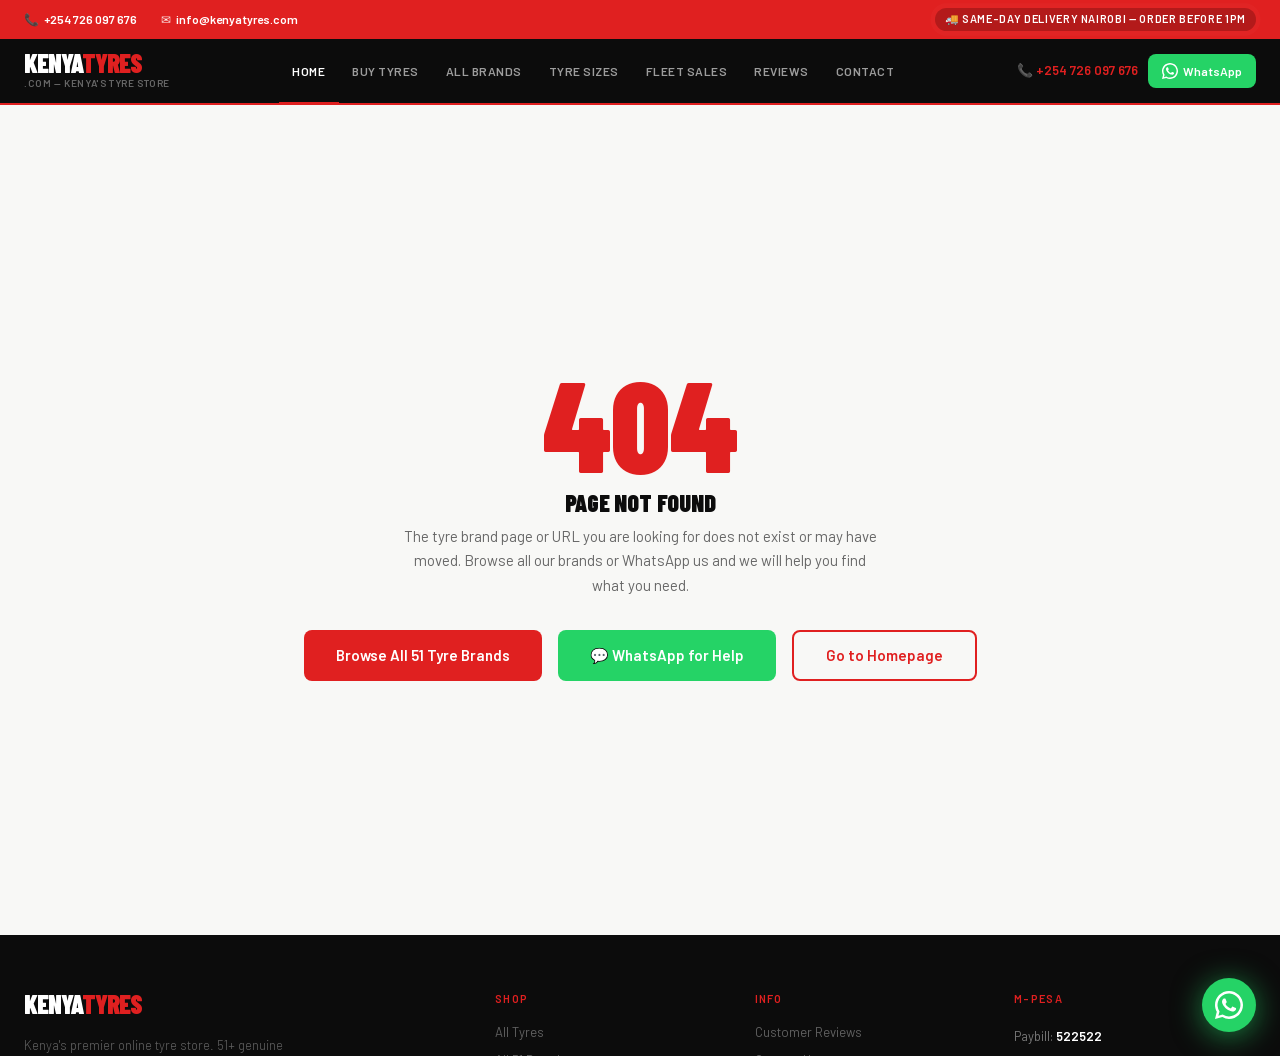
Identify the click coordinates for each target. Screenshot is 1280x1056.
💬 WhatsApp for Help (667, 655)
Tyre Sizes (584, 71)
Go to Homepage (884, 655)
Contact (865, 71)
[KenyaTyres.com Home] (97, 70)
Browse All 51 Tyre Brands (423, 655)
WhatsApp (1202, 71)
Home (308, 71)
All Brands (484, 71)
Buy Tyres (385, 71)
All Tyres (519, 1032)
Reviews (781, 71)
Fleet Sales (686, 71)
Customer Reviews (808, 1032)
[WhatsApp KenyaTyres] (1229, 1005)
